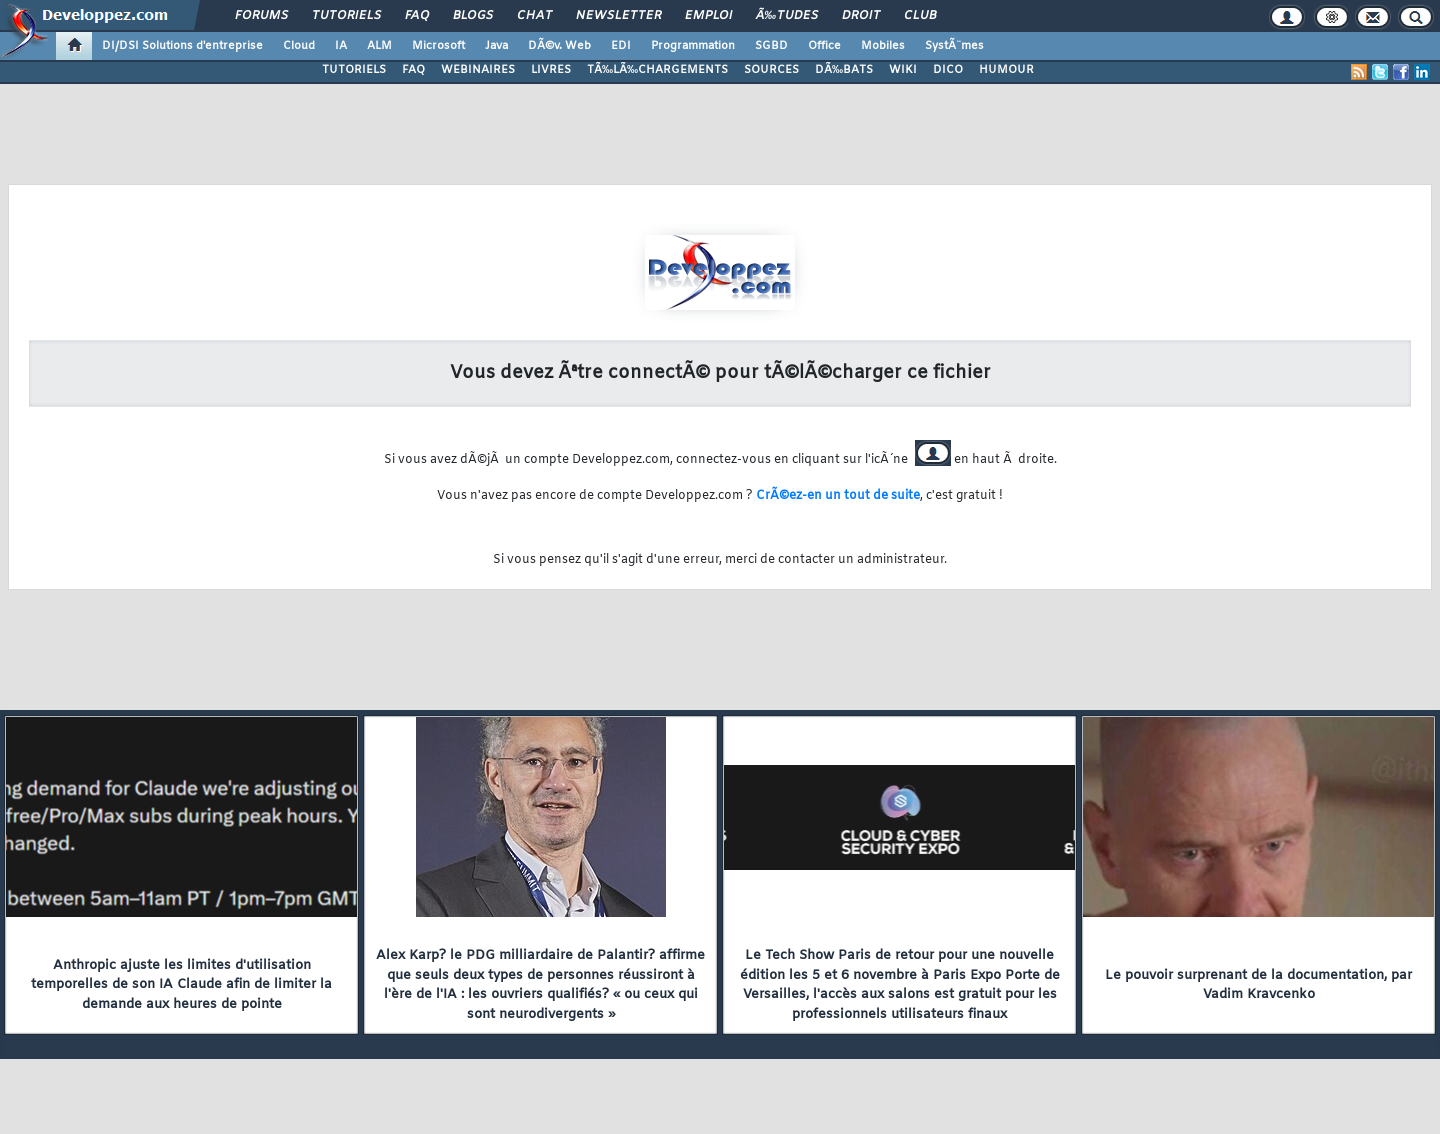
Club (920, 16)
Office (824, 46)
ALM (379, 46)
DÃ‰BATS (844, 70)
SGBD (771, 46)
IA (341, 46)
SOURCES (771, 70)
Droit (861, 16)
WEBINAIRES (478, 70)
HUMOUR (1006, 70)
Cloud (299, 46)
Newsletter (618, 16)
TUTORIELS (354, 70)
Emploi (708, 16)
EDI (621, 46)
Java (496, 46)
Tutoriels (346, 16)
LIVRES (551, 70)
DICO (948, 70)
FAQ (417, 16)
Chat (534, 16)
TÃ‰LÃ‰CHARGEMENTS (657, 70)
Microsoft (438, 46)
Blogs (473, 16)
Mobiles (883, 46)
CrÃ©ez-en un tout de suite (838, 496)
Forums (261, 16)
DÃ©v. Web (559, 46)
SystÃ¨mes (954, 46)
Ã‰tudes (787, 16)
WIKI (903, 70)
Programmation (693, 46)
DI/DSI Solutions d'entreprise (182, 46)
